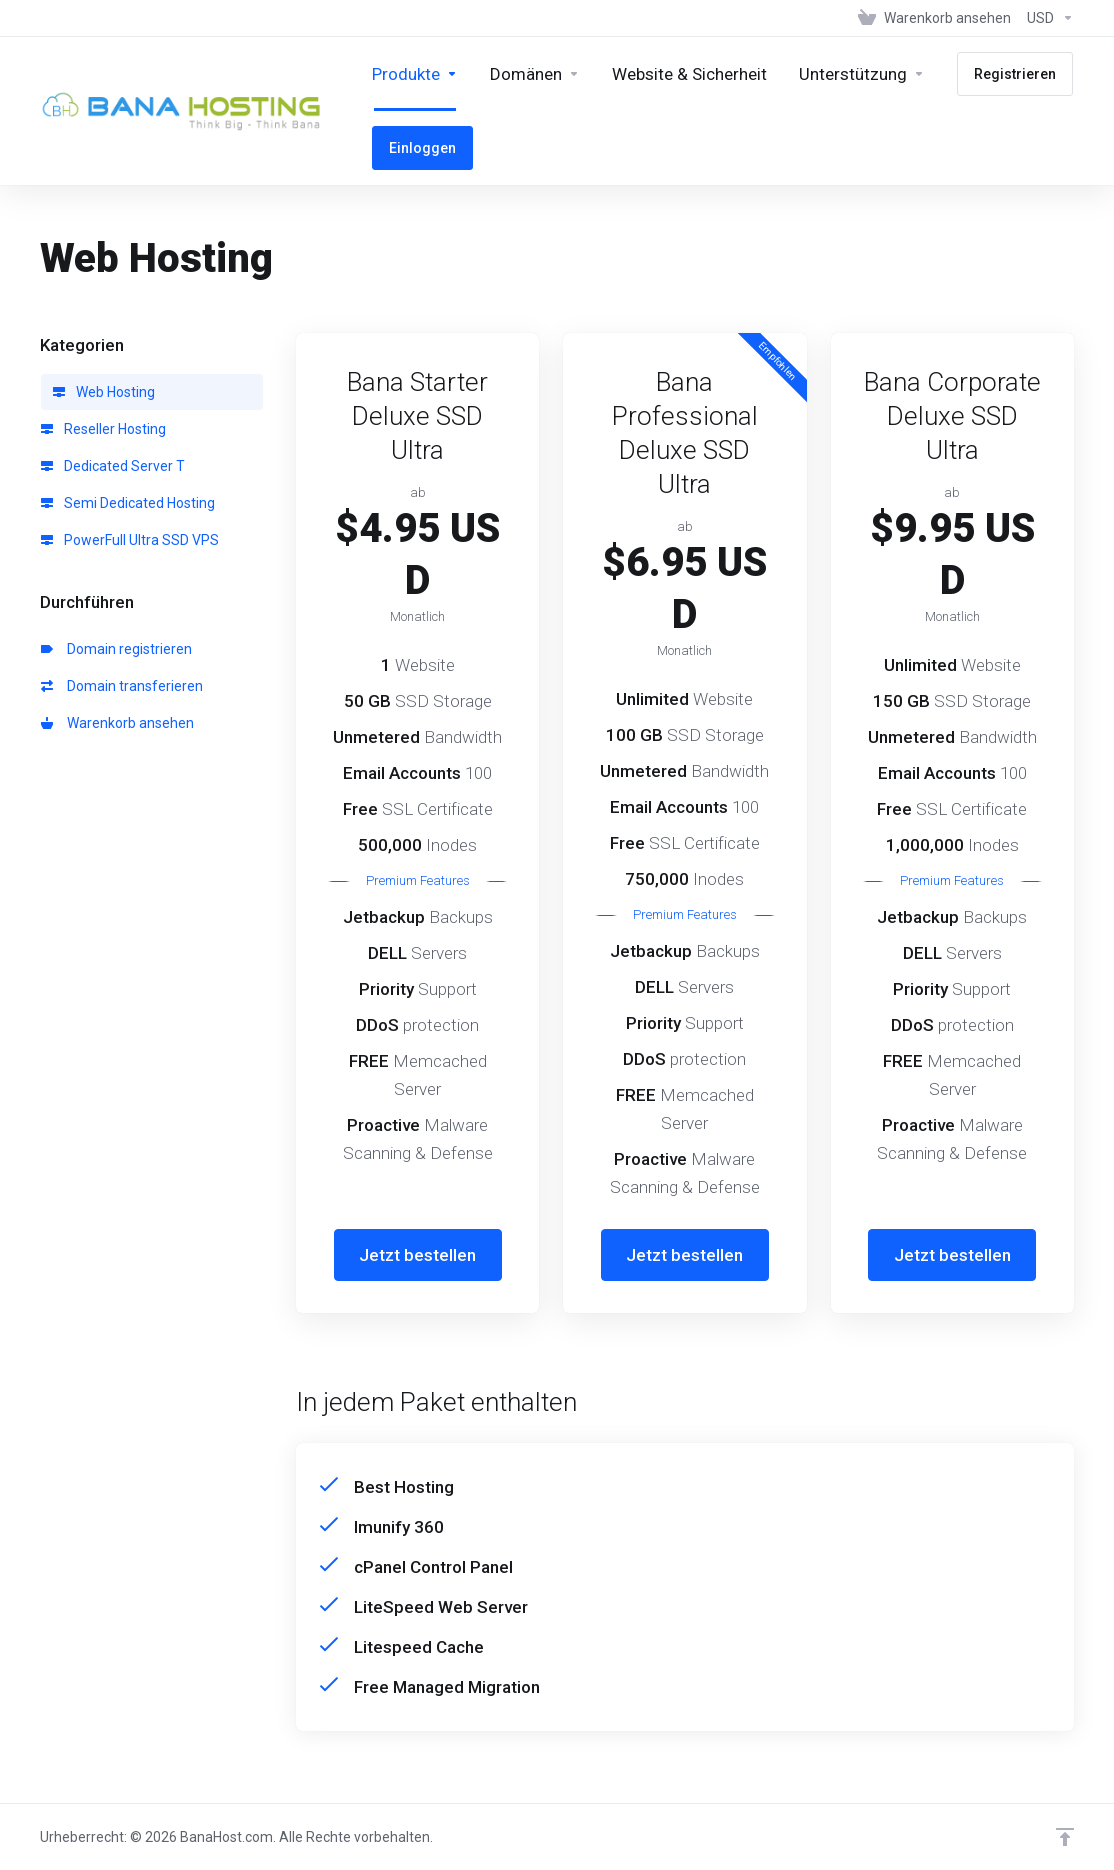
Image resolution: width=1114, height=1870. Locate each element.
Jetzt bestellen (417, 1255)
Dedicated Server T (113, 466)
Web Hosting (104, 392)
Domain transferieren (122, 686)
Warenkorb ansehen (117, 723)
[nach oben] (1065, 1837)
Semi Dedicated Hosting (128, 503)
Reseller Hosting (103, 429)
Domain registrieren (116, 649)
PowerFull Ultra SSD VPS (130, 540)
